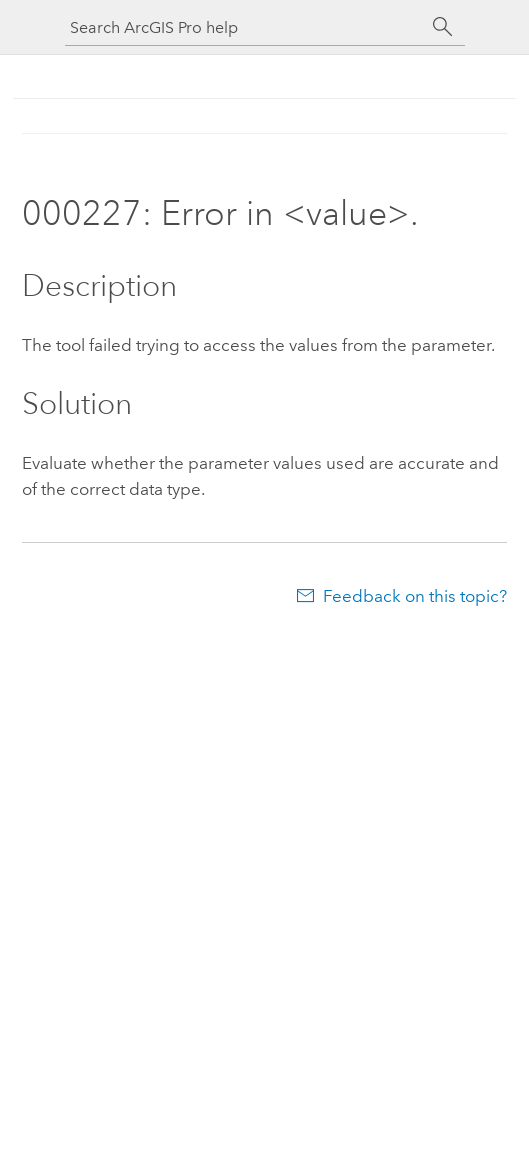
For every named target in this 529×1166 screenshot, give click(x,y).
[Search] (443, 27)
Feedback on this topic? (415, 596)
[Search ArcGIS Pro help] (245, 27)
